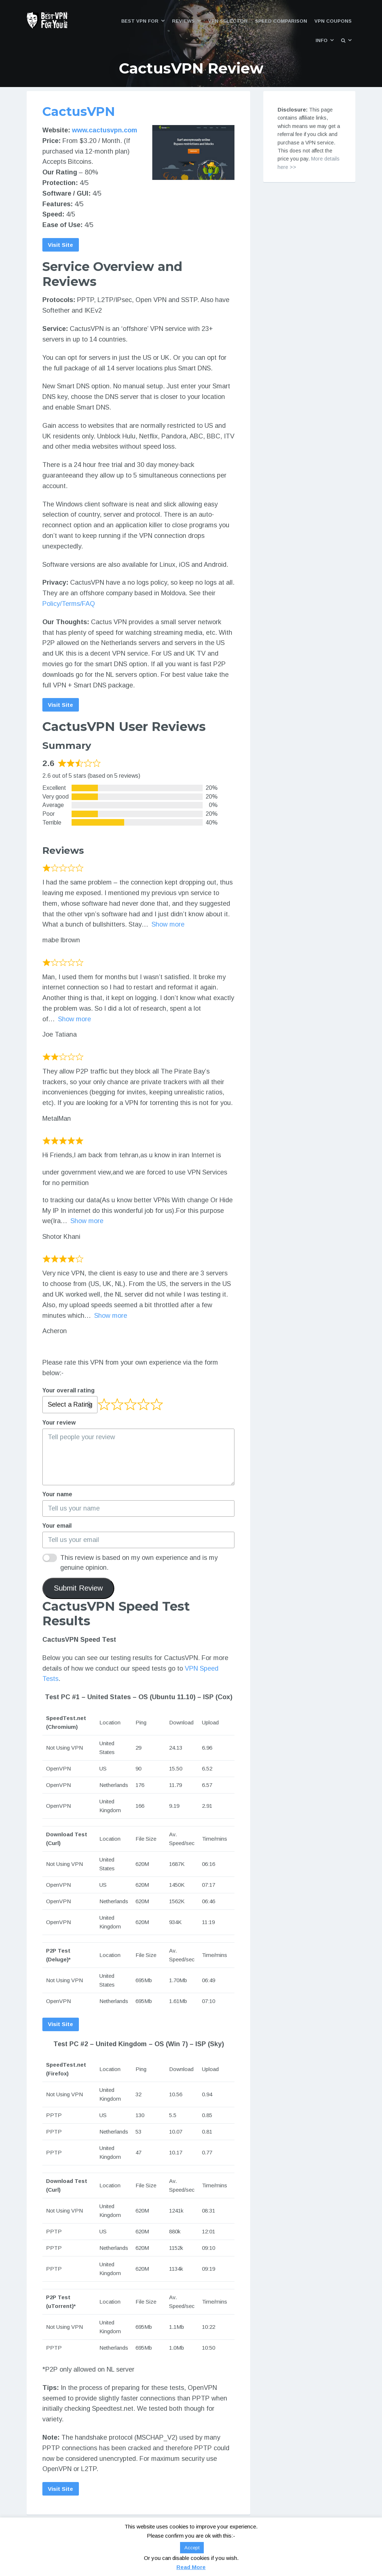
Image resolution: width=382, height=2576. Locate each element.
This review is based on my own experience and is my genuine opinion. (139, 1563)
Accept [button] (191, 2547)
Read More (191, 2567)
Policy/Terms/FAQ (68, 604)
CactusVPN (78, 111)
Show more (168, 925)
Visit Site (61, 245)
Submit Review (78, 1589)
